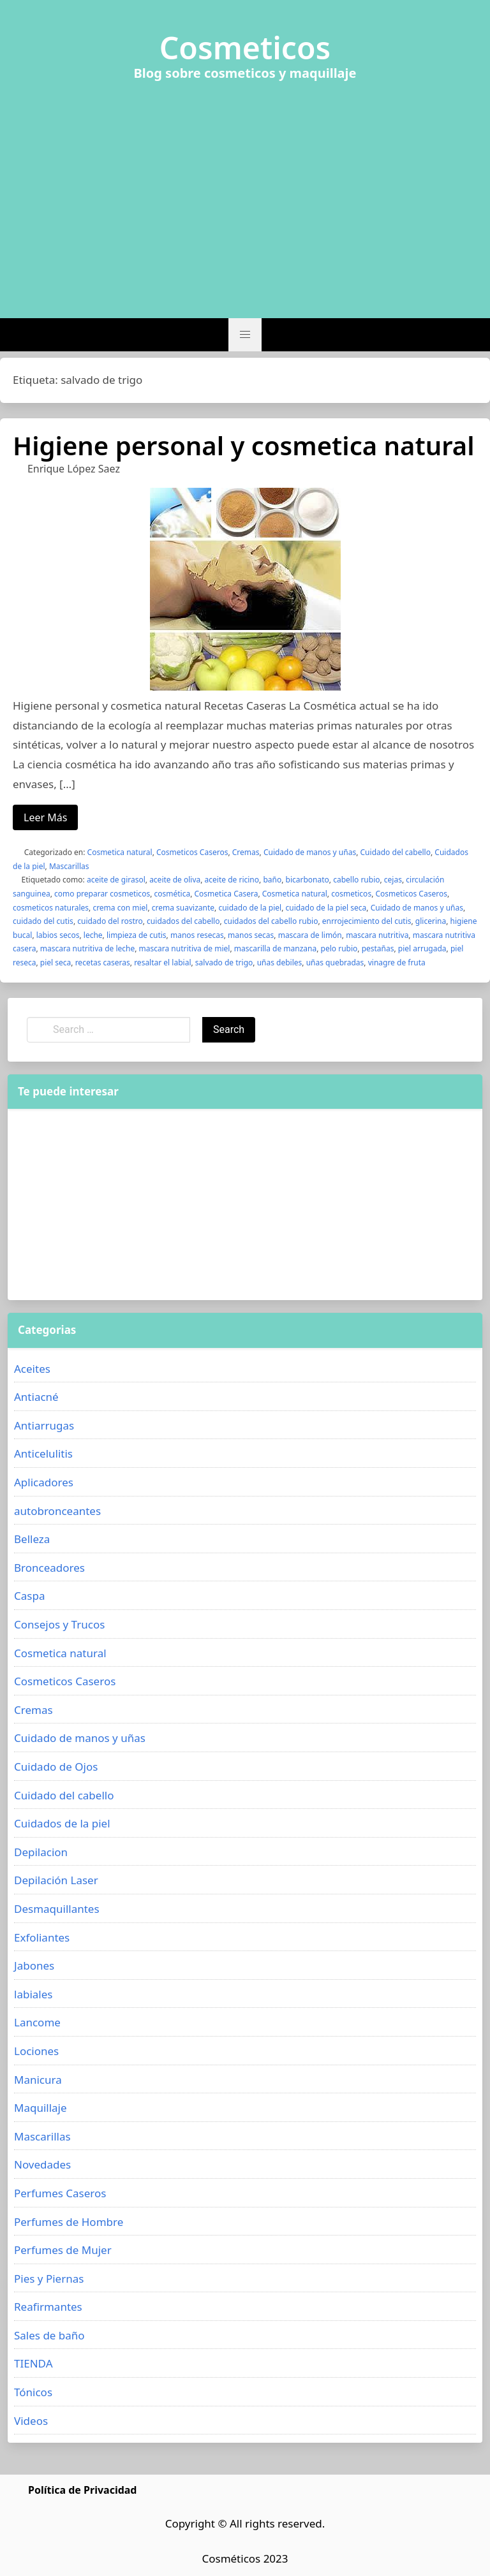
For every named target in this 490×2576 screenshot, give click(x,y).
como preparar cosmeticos (102, 893)
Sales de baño (49, 2335)
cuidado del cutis (43, 921)
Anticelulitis (43, 1453)
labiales (33, 1994)
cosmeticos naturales (51, 907)
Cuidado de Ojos (56, 1766)
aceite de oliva (174, 879)
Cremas (246, 852)
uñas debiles (279, 962)
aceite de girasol (116, 879)
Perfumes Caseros (60, 2193)
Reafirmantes (48, 2306)
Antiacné (36, 1396)
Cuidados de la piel (62, 1823)
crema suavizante (183, 907)
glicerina (430, 921)
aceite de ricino (232, 879)
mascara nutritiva (377, 935)
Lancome (37, 2022)
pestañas (378, 948)
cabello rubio (356, 879)
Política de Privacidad (82, 2490)
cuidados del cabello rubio (271, 921)
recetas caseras (102, 962)
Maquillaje (40, 2107)
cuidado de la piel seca (325, 907)
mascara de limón (310, 935)
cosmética (172, 893)
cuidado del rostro (110, 921)
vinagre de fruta (397, 962)
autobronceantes (57, 1511)
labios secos (58, 935)
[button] (245, 334)
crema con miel (120, 907)
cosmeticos (351, 893)
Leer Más (45, 817)
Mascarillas (69, 866)
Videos (31, 2420)
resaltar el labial (162, 962)
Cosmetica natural (119, 852)
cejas (393, 879)
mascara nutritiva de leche (87, 948)
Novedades (42, 2164)
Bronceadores (49, 1567)
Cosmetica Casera (226, 893)
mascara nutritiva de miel (184, 948)
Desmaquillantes (57, 1908)
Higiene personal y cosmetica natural (243, 445)
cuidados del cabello (183, 921)
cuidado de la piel (249, 907)
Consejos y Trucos (59, 1624)
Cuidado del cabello (395, 852)
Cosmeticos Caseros (192, 852)
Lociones (36, 2051)
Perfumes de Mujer (63, 2250)
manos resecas (197, 935)
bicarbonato (307, 879)
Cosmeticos (245, 48)
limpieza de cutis (137, 935)
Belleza (32, 1539)
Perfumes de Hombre (68, 2221)
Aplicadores (43, 1482)
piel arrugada (422, 948)
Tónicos (33, 2392)
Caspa (29, 1595)
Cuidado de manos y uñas (310, 852)
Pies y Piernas (49, 2278)
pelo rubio (339, 948)
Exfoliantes (42, 1937)
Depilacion (41, 1852)
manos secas (251, 935)
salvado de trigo (224, 962)
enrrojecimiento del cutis (367, 921)
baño (272, 879)
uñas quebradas (335, 962)
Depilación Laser (56, 1880)
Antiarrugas (44, 1425)
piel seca (55, 962)
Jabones (34, 1965)
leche (93, 935)
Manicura (38, 2079)
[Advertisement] (245, 192)
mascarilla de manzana (275, 948)
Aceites (32, 1368)
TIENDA (33, 2363)
